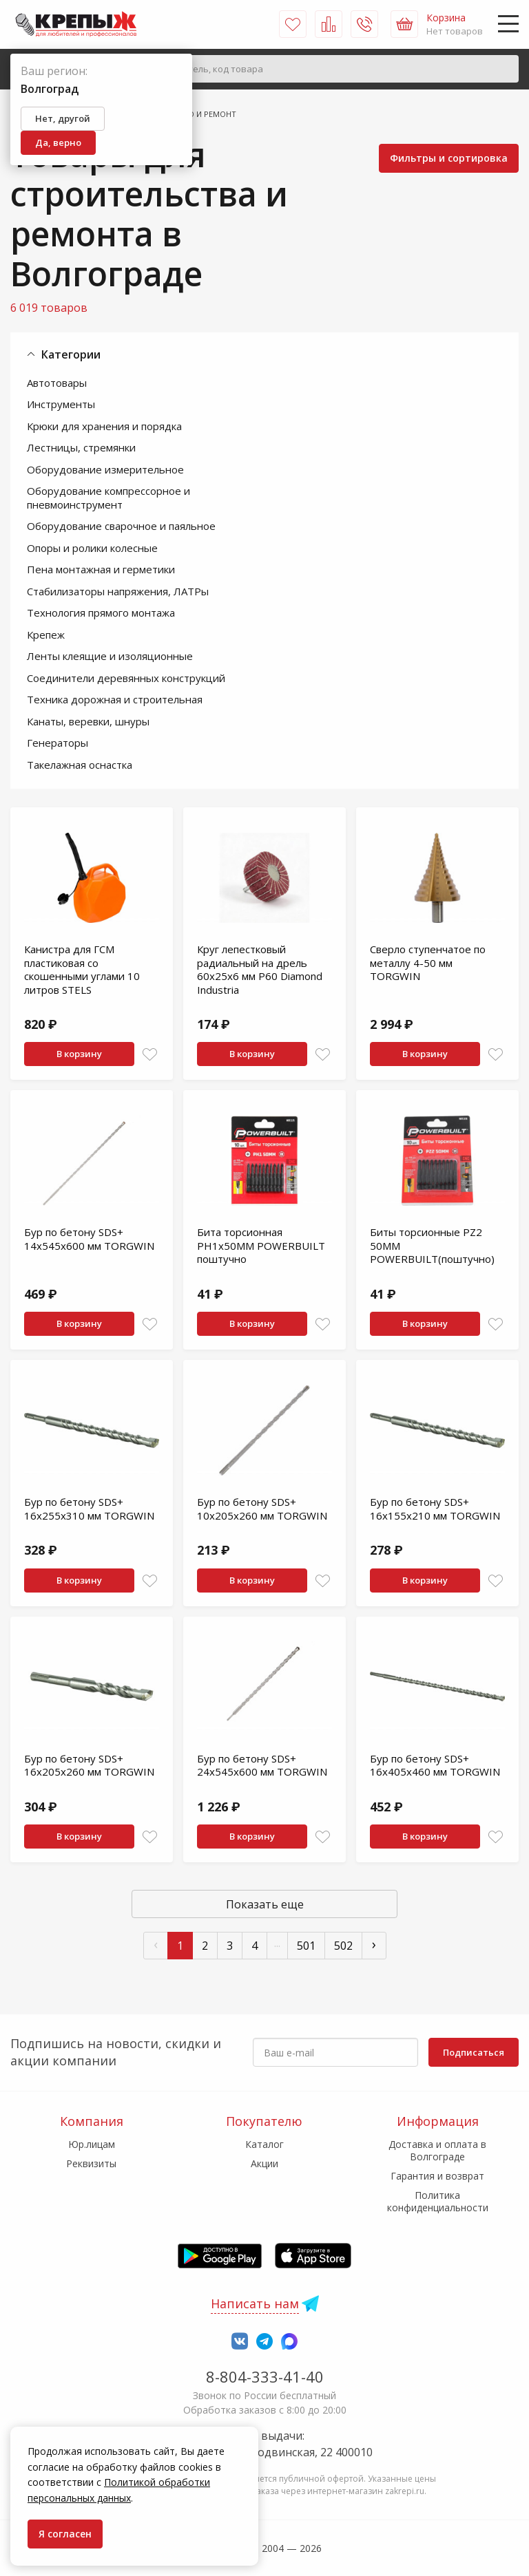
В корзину (79, 1053)
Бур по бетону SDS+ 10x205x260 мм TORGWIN (262, 1508)
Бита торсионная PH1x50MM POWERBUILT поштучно (261, 1245)
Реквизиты (91, 2163)
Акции (264, 2163)
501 (306, 1945)
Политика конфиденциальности (437, 2201)
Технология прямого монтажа (101, 612)
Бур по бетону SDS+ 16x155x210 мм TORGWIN (435, 1508)
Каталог (264, 2144)
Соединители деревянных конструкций (126, 678)
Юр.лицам (91, 2144)
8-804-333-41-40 (265, 2376)
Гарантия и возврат (437, 2175)
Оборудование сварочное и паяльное (121, 526)
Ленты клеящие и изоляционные (110, 656)
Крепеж (46, 634)
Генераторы (57, 742)
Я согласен (65, 2533)
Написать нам (255, 2303)
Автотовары (57, 383)
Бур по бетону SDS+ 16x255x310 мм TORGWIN (89, 1508)
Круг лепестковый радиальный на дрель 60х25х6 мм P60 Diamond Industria (259, 969)
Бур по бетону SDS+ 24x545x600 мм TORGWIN (262, 1765)
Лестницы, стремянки (81, 447)
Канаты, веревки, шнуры (88, 721)
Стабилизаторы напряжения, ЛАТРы (118, 591)
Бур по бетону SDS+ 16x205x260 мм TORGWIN (89, 1765)
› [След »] (374, 1944)
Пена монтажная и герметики (101, 569)
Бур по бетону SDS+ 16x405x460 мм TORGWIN (435, 1765)
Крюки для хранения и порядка (104, 426)
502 (343, 1945)
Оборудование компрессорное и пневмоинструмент (108, 497)
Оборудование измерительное (105, 469)
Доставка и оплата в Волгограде (437, 2150)
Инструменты (61, 404)
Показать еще (265, 1904)
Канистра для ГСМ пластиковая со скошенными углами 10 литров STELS (82, 969)
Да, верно (58, 142)
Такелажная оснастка (79, 764)
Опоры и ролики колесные (92, 548)
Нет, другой (62, 118)
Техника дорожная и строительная (115, 699)
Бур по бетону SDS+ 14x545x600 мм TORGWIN (89, 1239)
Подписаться (473, 2052)
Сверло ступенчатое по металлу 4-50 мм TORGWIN (428, 962)
